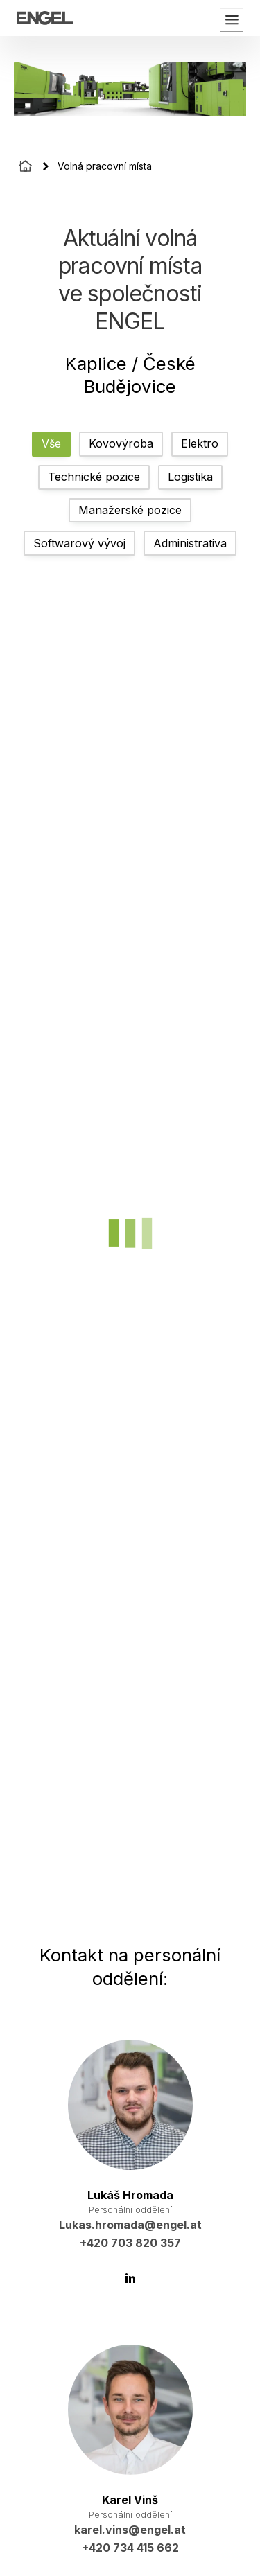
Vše (51, 443)
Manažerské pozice (130, 510)
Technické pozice (94, 477)
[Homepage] (25, 166)
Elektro (199, 443)
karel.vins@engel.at (130, 2530)
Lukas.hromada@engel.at (130, 2225)
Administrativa (190, 543)
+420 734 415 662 (130, 2548)
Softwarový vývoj (79, 543)
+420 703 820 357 (130, 2243)
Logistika (190, 477)
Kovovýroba (121, 443)
